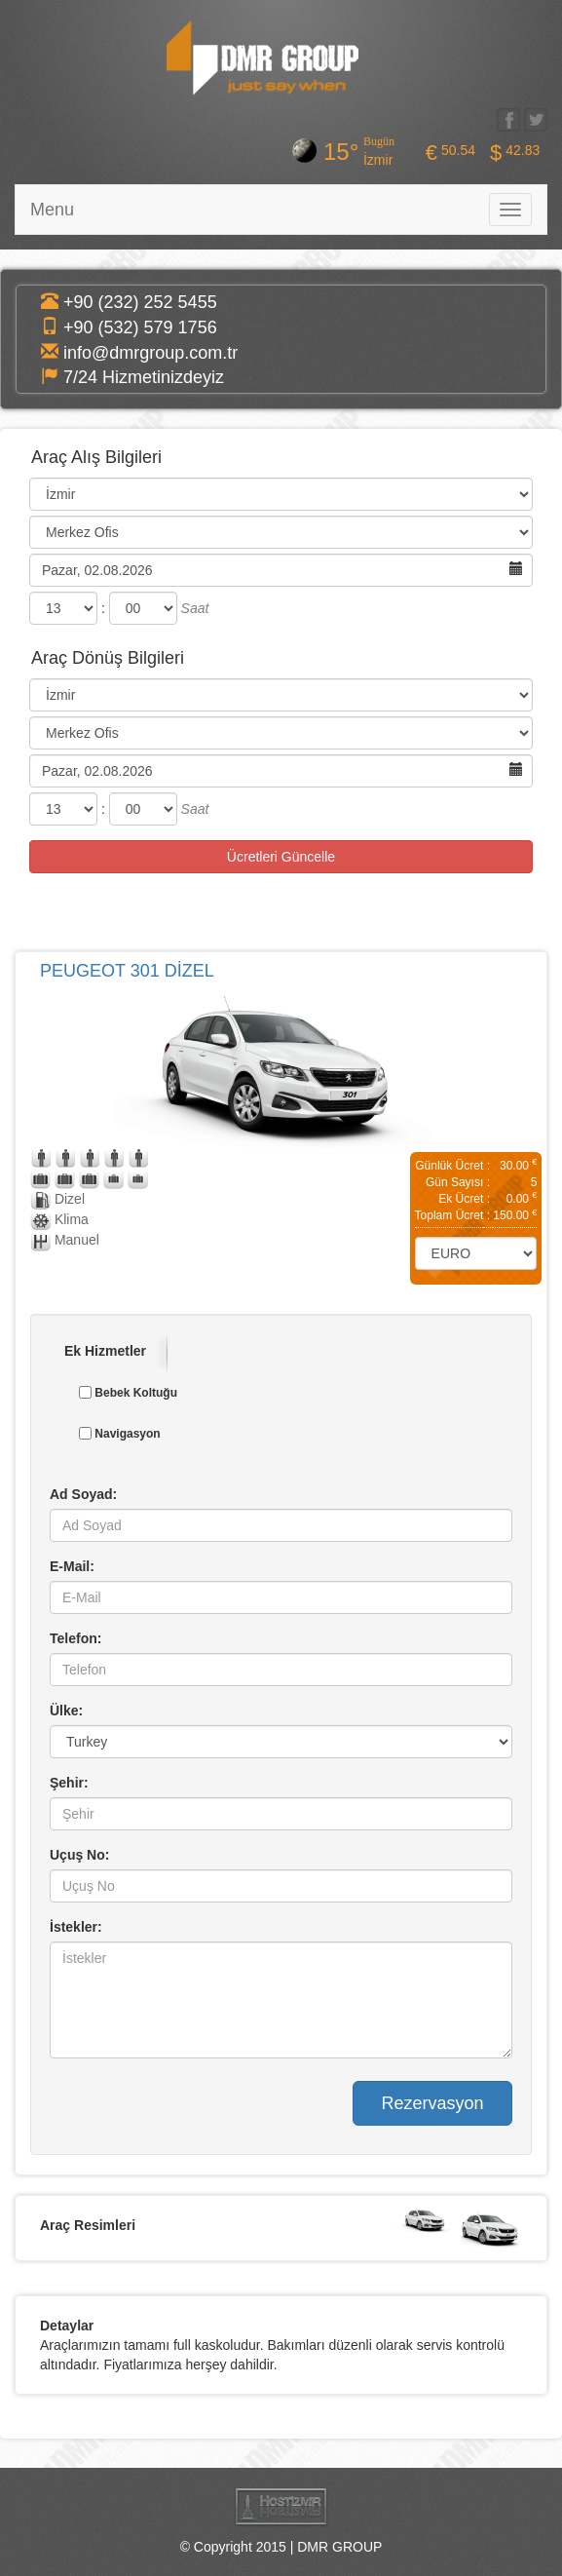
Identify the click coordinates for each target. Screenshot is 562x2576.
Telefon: (75, 1637)
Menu (52, 209)
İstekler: (76, 1926)
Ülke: (66, 1709)
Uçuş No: (79, 1854)
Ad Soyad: (83, 1493)
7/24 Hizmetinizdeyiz (143, 377)
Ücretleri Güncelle (281, 857)
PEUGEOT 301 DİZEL (127, 970)
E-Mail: (72, 1565)
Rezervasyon (432, 2102)
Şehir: (69, 1781)
